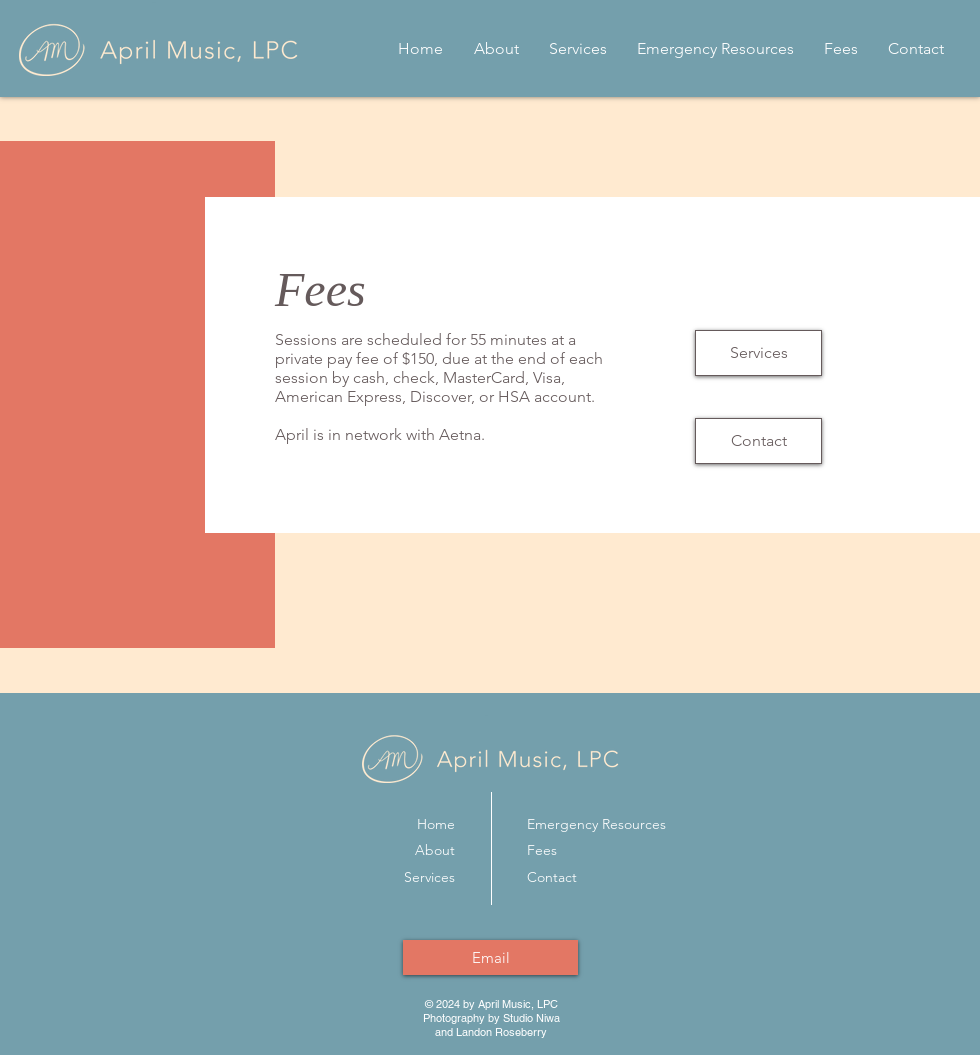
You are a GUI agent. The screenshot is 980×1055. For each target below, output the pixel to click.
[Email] (490, 957)
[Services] (758, 353)
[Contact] (758, 441)
